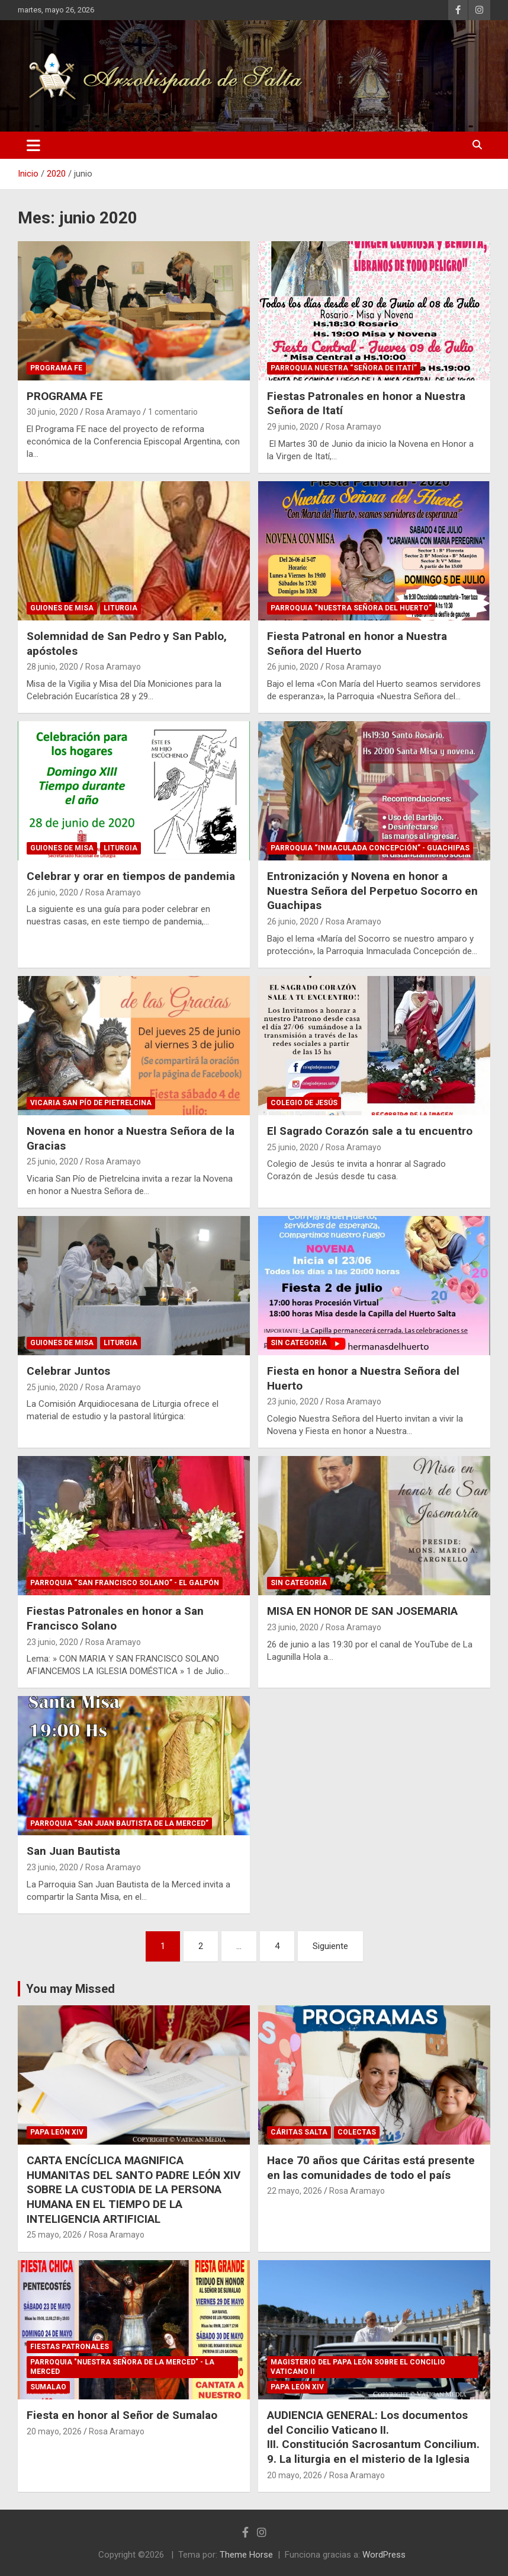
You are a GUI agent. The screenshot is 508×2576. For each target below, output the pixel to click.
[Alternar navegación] (33, 145)
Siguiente (330, 1946)
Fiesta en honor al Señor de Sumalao (122, 2415)
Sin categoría (299, 1343)
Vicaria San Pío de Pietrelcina (91, 1103)
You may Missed (70, 1989)
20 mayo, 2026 (54, 2431)
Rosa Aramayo (113, 412)
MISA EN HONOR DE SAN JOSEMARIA (362, 1611)
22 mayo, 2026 (294, 2191)
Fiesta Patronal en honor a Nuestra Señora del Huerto (357, 643)
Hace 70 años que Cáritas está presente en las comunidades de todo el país (371, 2167)
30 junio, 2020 (52, 412)
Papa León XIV (56, 2132)
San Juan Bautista (73, 1851)
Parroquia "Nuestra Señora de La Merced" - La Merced (122, 2367)
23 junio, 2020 (293, 1401)
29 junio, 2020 (293, 426)
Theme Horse (246, 2554)
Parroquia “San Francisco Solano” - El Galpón (124, 1583)
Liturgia (120, 608)
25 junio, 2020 (52, 1161)
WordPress (384, 2554)
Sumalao (48, 2387)
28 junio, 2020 (52, 666)
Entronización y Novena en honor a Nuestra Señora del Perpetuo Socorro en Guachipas (372, 890)
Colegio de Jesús (304, 1103)
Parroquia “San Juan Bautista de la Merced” (119, 1823)
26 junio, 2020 (293, 666)
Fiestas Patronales (69, 2347)
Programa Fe (56, 368)
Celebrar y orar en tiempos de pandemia (131, 876)
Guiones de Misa (62, 608)
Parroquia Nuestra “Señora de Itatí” (344, 368)
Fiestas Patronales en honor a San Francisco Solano (115, 1618)
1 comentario (173, 412)
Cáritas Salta (299, 2132)
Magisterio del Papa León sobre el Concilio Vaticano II (358, 2367)
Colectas (356, 2132)
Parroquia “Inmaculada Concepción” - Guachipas (370, 848)
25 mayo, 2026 (54, 2234)
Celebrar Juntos (68, 1371)
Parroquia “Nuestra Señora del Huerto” (351, 608)
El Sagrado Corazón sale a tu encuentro (369, 1131)
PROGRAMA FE (65, 396)
